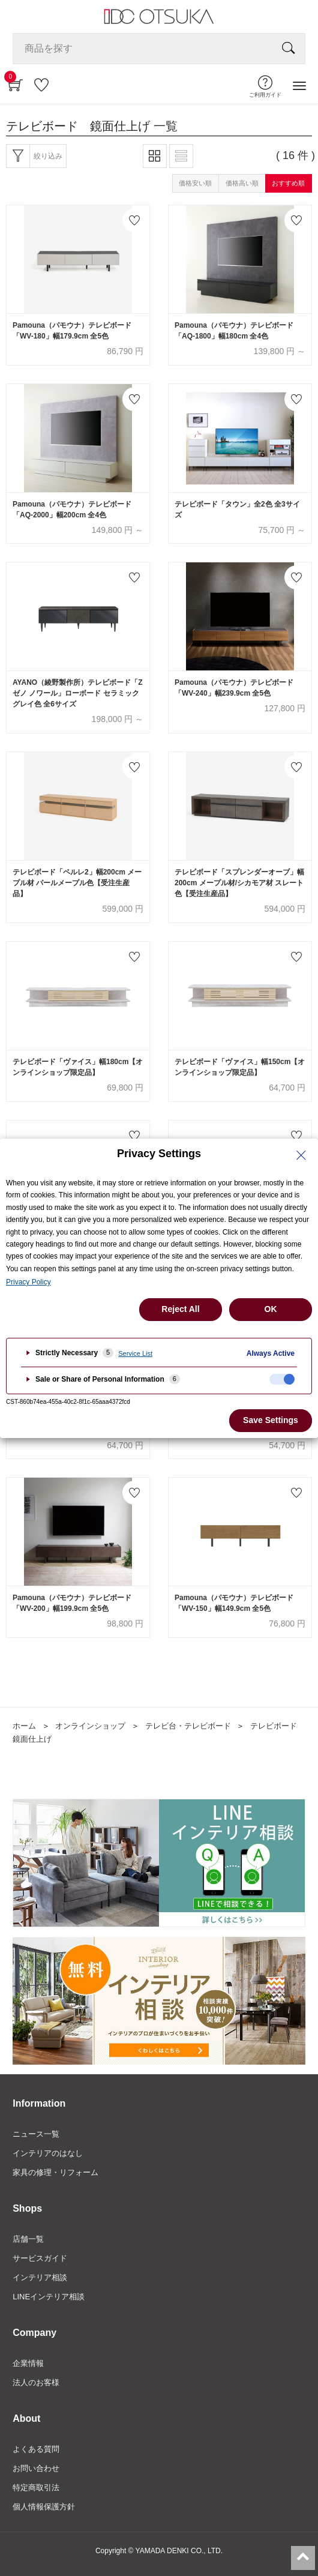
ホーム (24, 1725)
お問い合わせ (36, 2468)
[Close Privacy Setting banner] (301, 1155)
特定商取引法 (36, 2487)
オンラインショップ (90, 1725)
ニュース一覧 (36, 2133)
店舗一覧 (28, 2238)
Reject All (180, 1309)
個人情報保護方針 (44, 2506)
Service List (135, 1353)
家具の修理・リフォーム (55, 2172)
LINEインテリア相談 (49, 2296)
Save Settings (270, 1420)
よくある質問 (36, 2449)
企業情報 (28, 2363)
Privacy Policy (28, 1282)
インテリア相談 (40, 2277)
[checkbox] (282, 1379)
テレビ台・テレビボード (188, 1725)
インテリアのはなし (48, 2153)
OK (271, 1309)
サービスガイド (40, 2258)
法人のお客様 (36, 2382)
